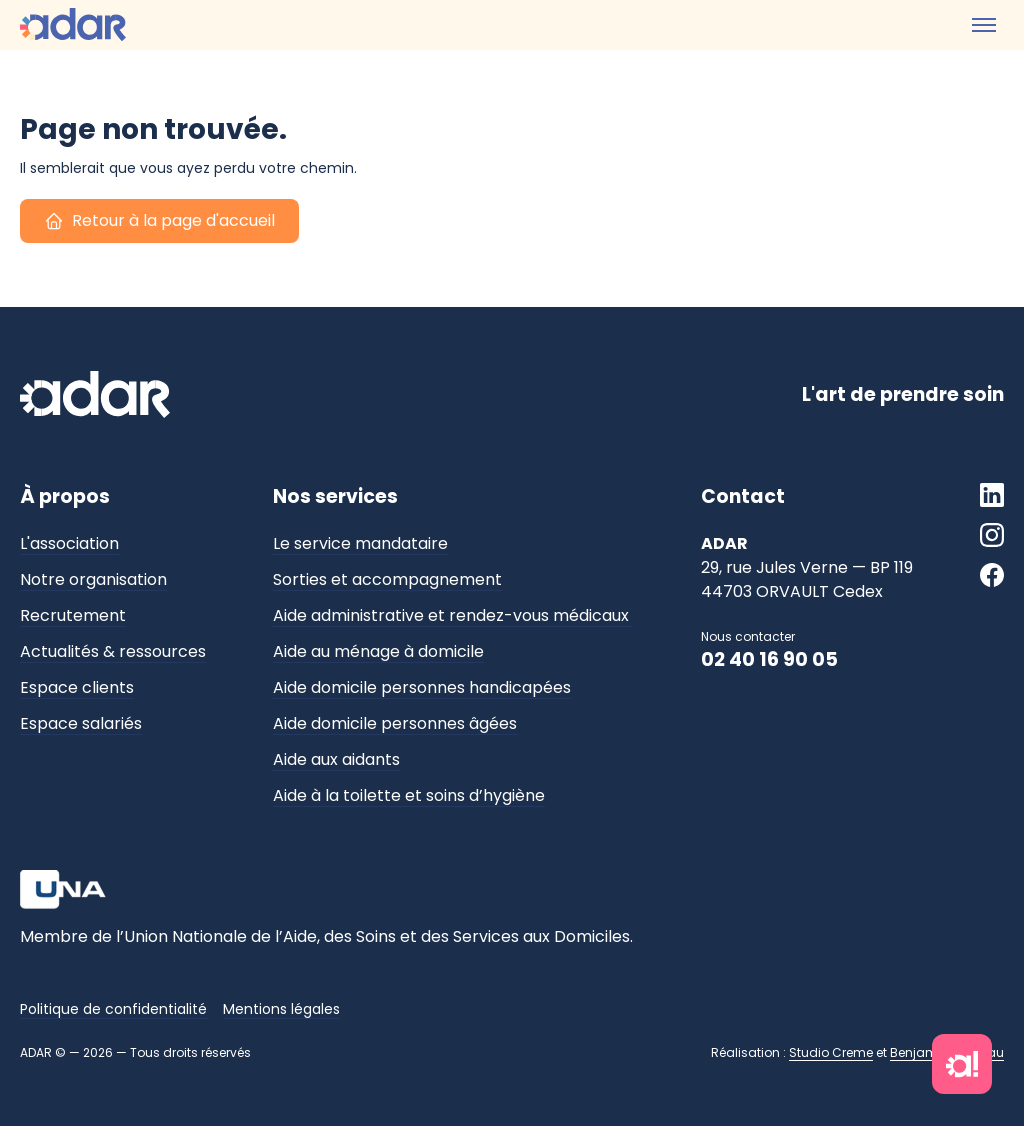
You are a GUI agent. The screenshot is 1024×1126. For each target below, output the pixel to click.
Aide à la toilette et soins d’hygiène (409, 795)
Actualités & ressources (113, 651)
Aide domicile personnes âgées (395, 723)
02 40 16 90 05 (769, 659)
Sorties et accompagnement (387, 579)
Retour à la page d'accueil (159, 221)
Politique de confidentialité (113, 1009)
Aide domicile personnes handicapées (422, 687)
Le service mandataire (360, 543)
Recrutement (73, 615)
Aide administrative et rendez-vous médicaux (453, 615)
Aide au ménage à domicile (378, 651)
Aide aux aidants (336, 759)
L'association (69, 543)
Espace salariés (81, 723)
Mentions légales (281, 1009)
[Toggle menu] (984, 25)
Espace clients (77, 687)
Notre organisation (93, 579)
